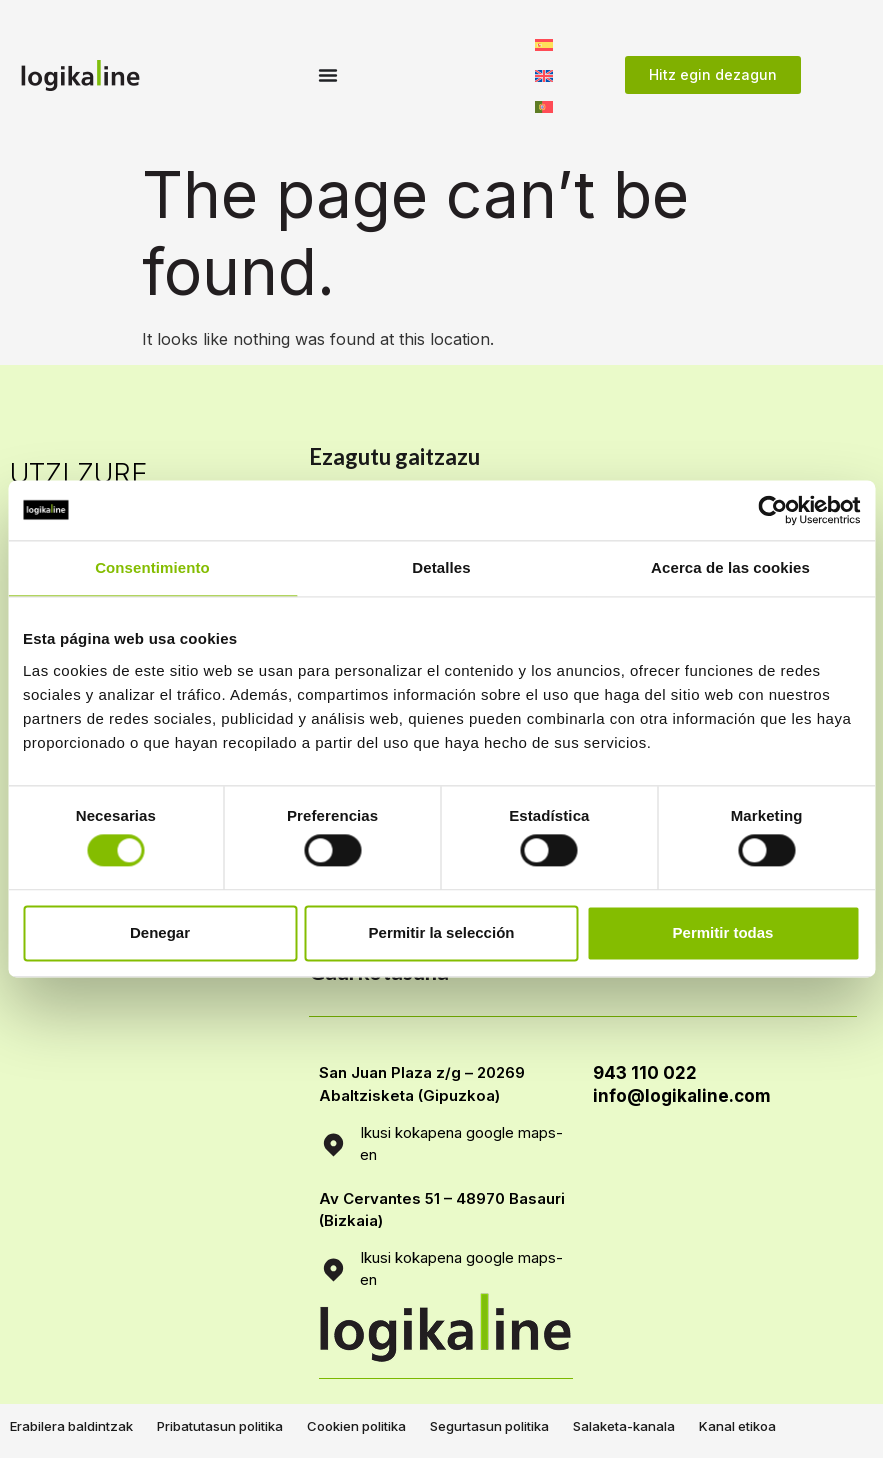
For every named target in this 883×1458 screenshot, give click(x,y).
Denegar (160, 932)
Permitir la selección (442, 932)
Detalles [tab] (441, 567)
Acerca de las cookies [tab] (730, 567)
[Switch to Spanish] (544, 43)
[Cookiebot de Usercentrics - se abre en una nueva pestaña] (772, 510)
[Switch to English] (544, 74)
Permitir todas (723, 932)
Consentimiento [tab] (152, 567)
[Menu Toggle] (328, 75)
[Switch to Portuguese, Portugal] (544, 105)
